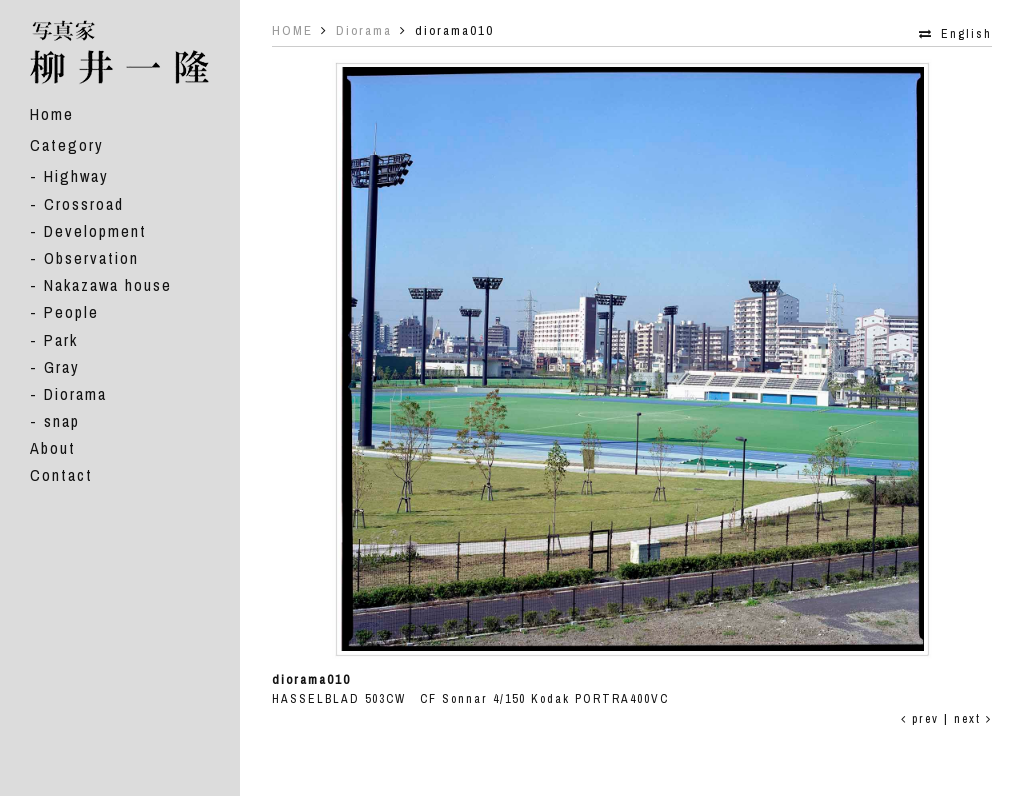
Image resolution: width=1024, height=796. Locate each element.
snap (62, 421)
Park (61, 340)
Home (52, 114)
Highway (76, 176)
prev (920, 719)
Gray (62, 367)
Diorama (75, 394)
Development (95, 231)
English (966, 34)
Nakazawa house (108, 285)
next (973, 719)
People (71, 312)
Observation (91, 258)
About (53, 448)
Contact (61, 475)
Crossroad (84, 204)
